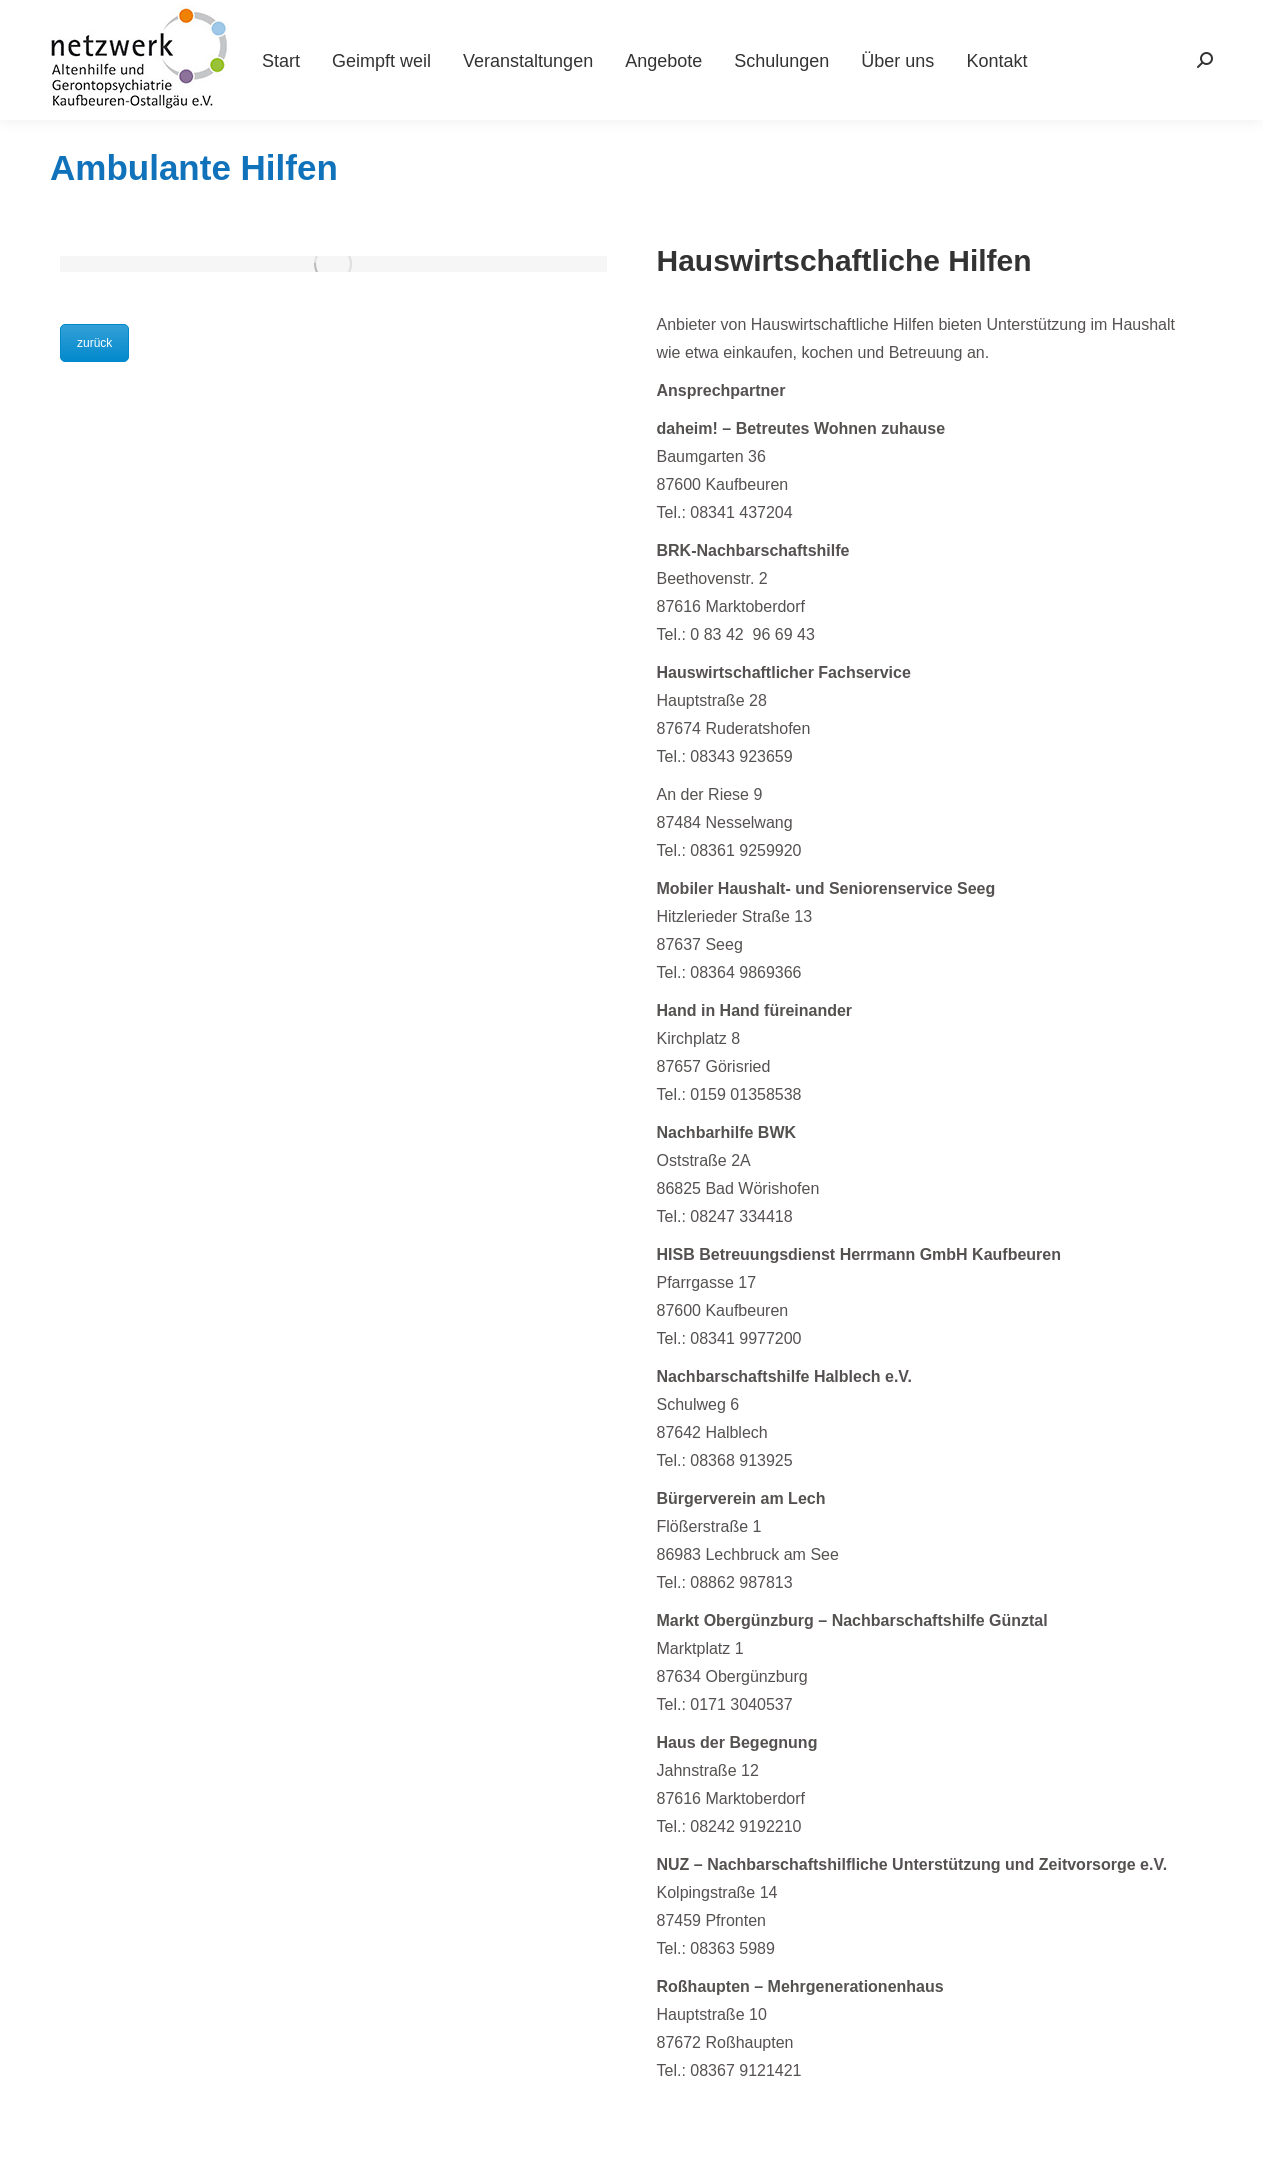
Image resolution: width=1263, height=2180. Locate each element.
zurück (94, 343)
